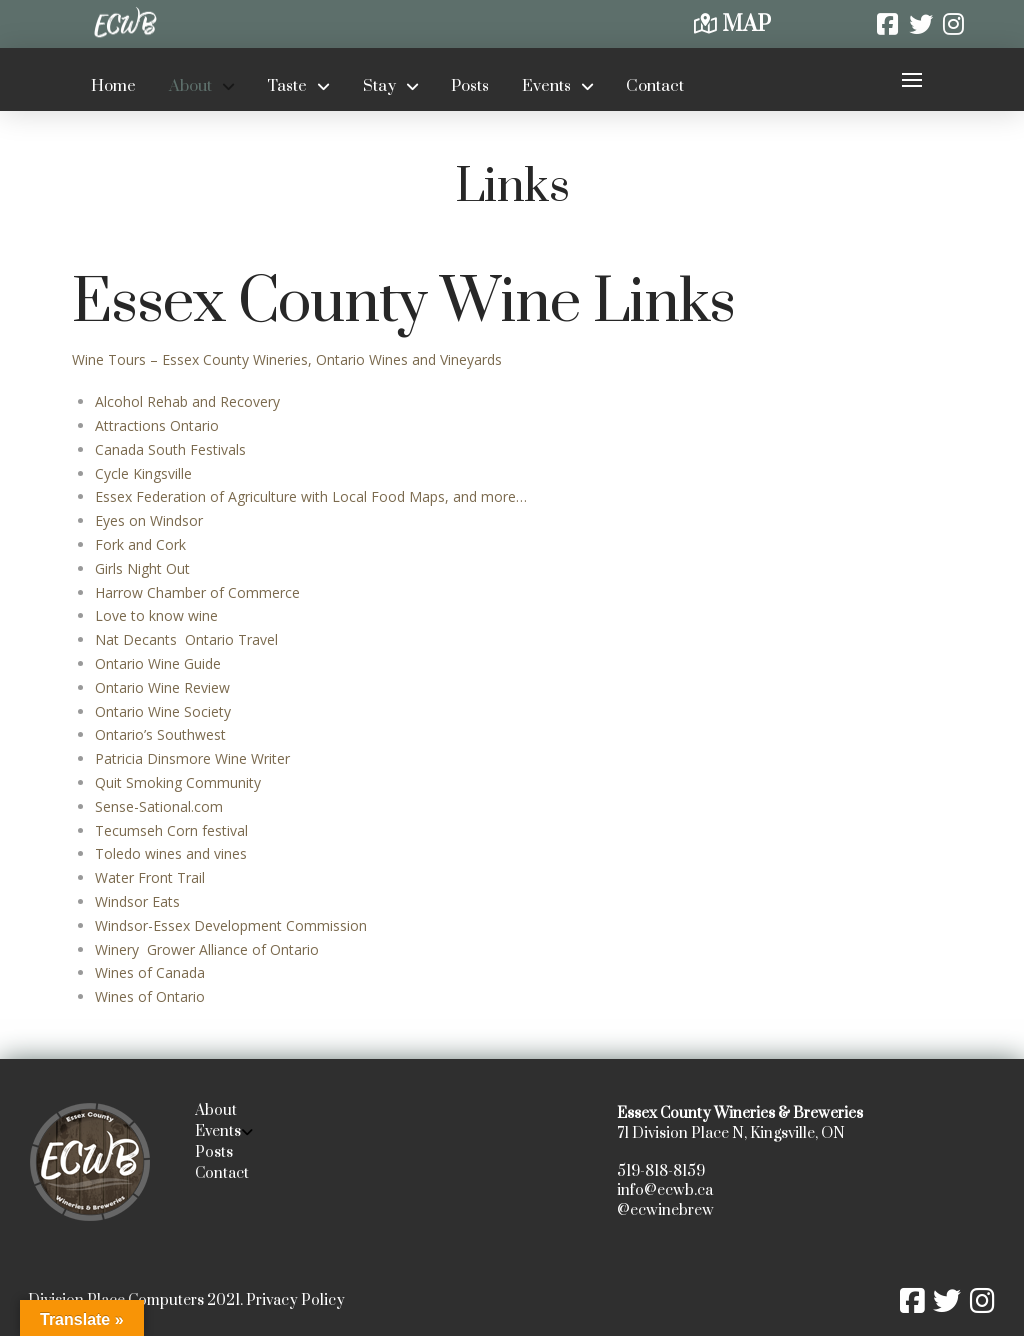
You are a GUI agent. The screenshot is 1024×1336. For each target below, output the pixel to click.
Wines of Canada (150, 972)
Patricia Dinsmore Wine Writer (192, 758)
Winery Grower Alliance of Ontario (207, 949)
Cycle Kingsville (143, 473)
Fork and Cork (140, 544)
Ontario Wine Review (162, 687)
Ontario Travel (229, 639)
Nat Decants (138, 639)
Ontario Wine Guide (158, 663)
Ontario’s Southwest (160, 734)
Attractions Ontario (157, 425)
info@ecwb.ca (665, 1190)
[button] (911, 79)
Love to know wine (156, 615)
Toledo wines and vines (171, 853)
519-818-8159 (661, 1171)
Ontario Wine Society (163, 711)
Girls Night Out (142, 568)
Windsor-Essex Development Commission (231, 925)
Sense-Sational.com (159, 806)
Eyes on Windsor (149, 520)
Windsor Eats (137, 901)
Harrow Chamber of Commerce (197, 592)
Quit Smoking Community (178, 782)
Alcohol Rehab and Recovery (187, 401)
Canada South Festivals (170, 449)
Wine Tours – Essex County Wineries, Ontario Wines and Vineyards (287, 359)
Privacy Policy (295, 1300)
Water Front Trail (150, 877)
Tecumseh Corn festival (173, 830)
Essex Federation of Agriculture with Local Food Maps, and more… (311, 496)
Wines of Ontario (150, 996)
